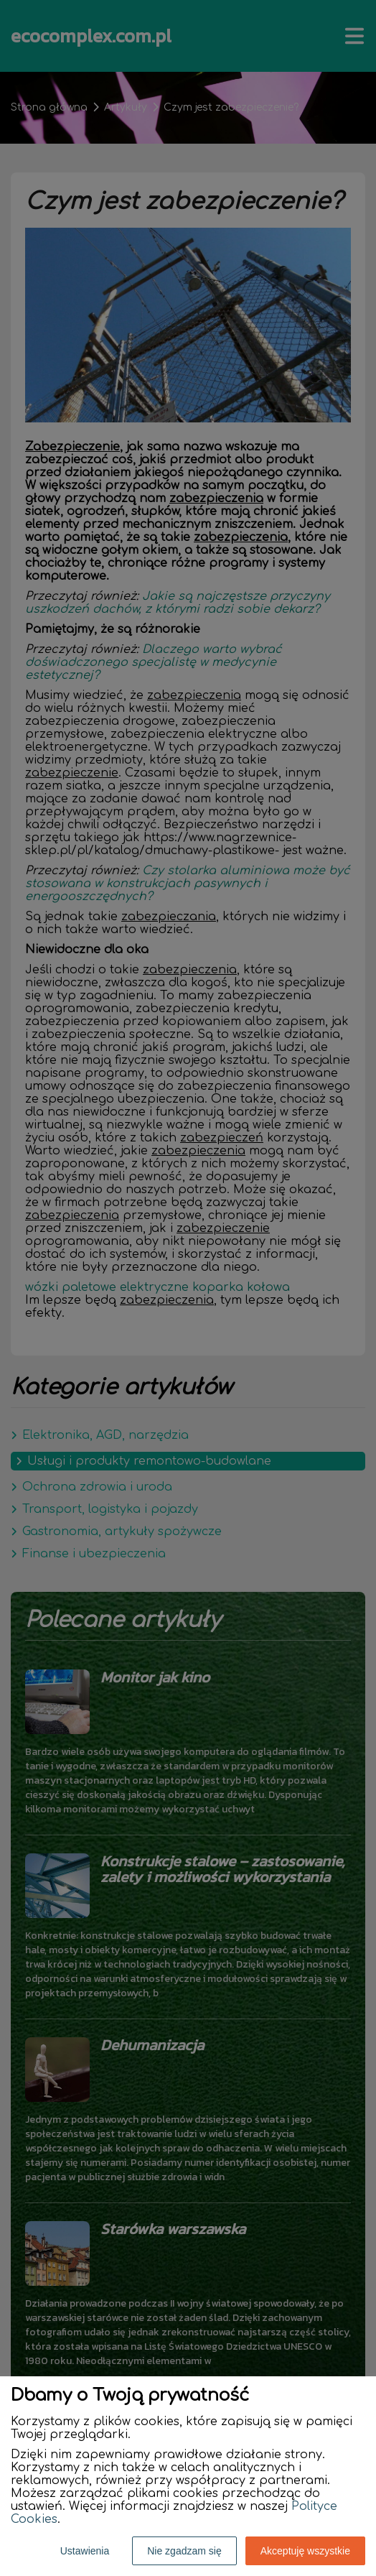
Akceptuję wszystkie (305, 2551)
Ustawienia (84, 2551)
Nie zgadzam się (184, 2551)
